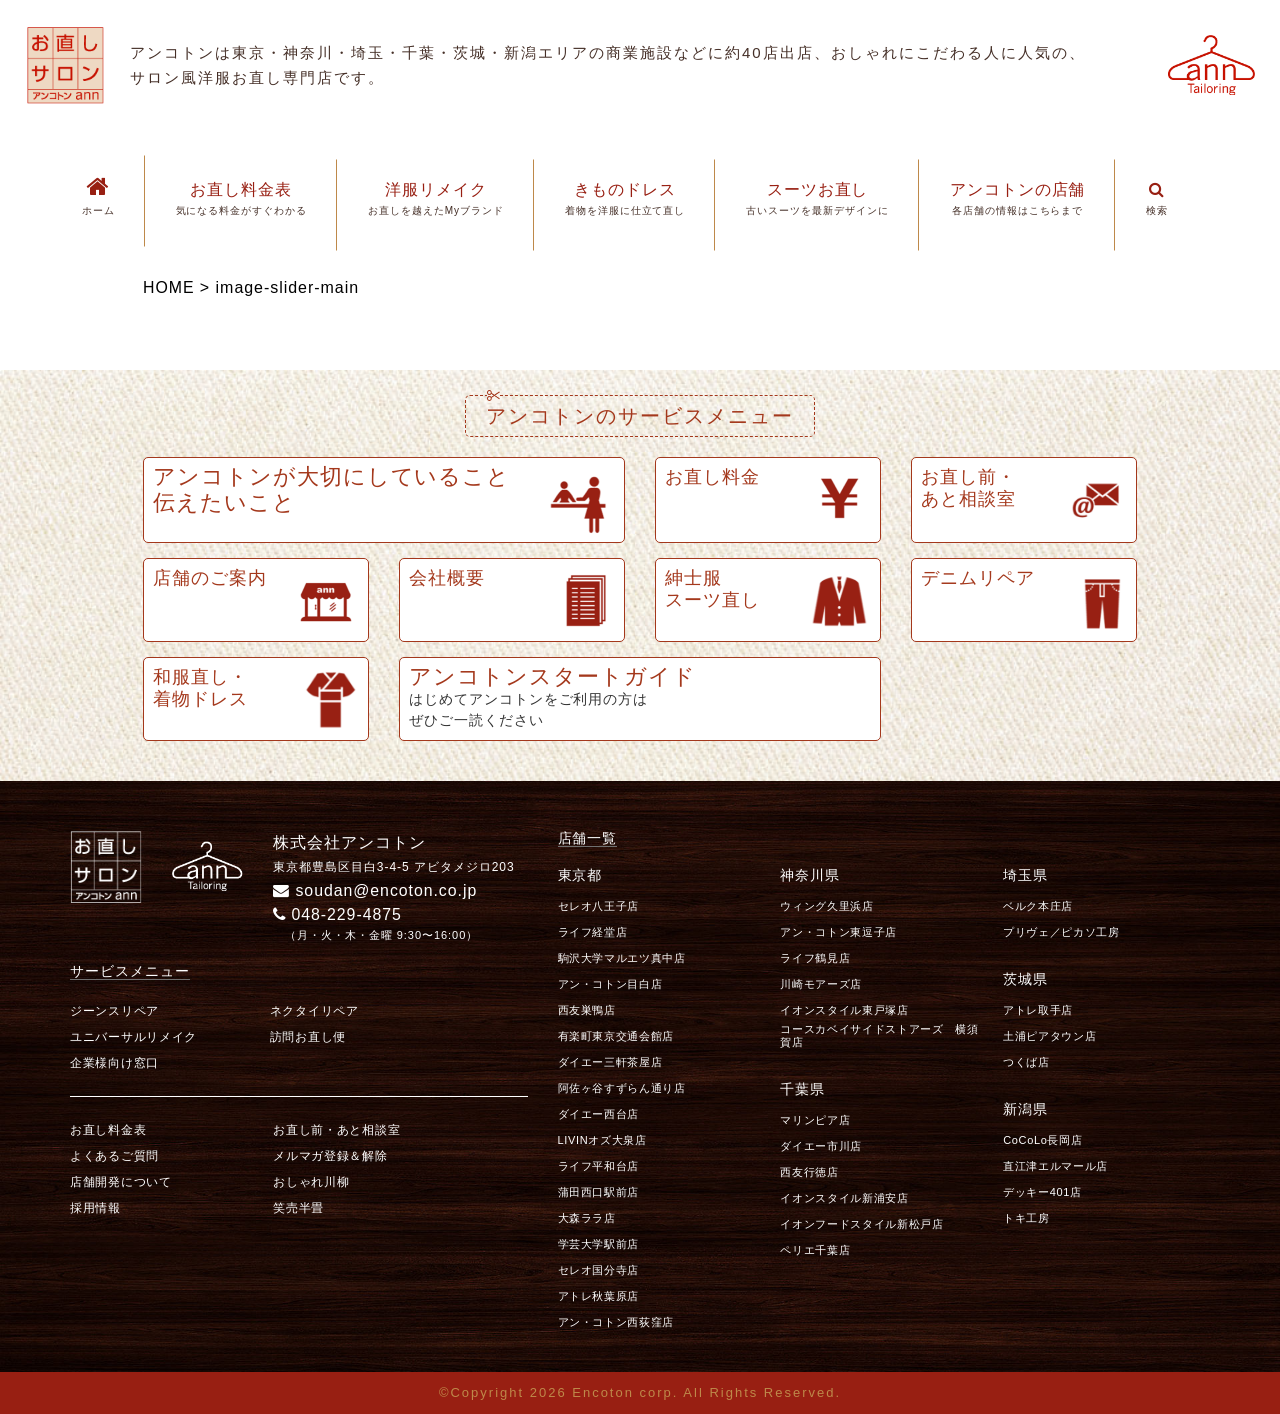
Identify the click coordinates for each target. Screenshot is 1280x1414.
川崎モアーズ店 (821, 984)
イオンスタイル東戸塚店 (844, 1010)
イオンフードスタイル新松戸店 (861, 1224)
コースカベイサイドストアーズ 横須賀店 (879, 1035)
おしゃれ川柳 (311, 1182)
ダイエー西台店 (599, 1114)
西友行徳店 (809, 1172)
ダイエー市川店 (821, 1146)
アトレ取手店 (1038, 1010)
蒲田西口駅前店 (599, 1192)
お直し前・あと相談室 (336, 1130)
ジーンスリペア (114, 1011)
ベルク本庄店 (1038, 906)
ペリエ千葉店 (815, 1250)
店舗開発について (121, 1182)
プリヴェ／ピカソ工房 (1061, 932)
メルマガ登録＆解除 (330, 1156)
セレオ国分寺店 (599, 1270)
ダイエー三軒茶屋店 (610, 1062)
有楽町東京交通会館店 (616, 1036)
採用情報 (95, 1208)
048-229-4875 (338, 914)
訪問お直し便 (308, 1037)
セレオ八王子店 (599, 906)
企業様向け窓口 (114, 1063)
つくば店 (1026, 1062)
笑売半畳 (298, 1208)
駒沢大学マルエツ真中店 (622, 958)
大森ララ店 (587, 1218)
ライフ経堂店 (593, 932)
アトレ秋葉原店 (599, 1296)
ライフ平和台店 (599, 1166)
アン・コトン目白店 (610, 984)
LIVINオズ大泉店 (602, 1140)
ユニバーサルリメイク (133, 1037)
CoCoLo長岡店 (1042, 1140)
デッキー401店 (1042, 1192)
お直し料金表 (108, 1130)
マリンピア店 (815, 1120)
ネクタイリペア (314, 1011)
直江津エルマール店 (1055, 1166)
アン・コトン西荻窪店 (616, 1322)
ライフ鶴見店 (815, 958)
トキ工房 (1026, 1218)
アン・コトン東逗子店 (838, 932)
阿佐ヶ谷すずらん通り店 (622, 1088)
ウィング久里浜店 (826, 906)
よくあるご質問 (114, 1156)
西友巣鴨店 (587, 1010)
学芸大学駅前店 (599, 1244)
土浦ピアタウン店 (1049, 1036)
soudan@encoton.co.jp (376, 890)
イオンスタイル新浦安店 (844, 1198)
